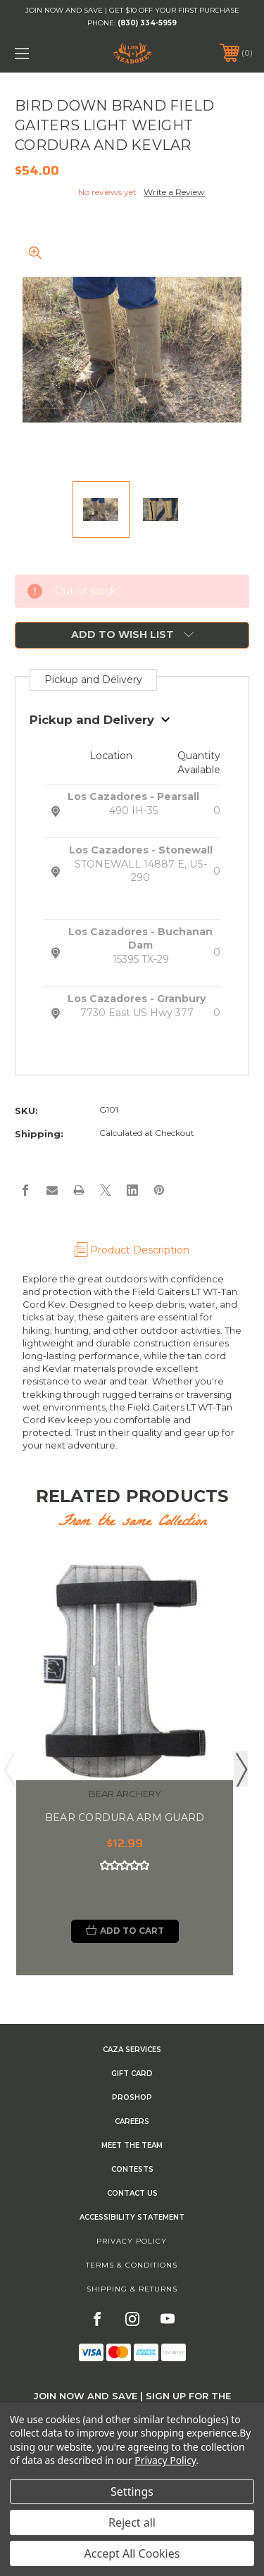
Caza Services (132, 2049)
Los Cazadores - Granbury (137, 998)
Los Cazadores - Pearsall (133, 796)
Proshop (132, 2097)
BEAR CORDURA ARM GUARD (125, 1817)
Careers (132, 2121)
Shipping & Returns (132, 2289)
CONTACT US (132, 2193)
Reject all (132, 2522)
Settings (132, 2491)
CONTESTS (132, 2169)
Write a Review (174, 192)
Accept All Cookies (132, 2553)
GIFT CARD (132, 2073)
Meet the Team (132, 2145)
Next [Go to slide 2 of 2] (241, 1769)
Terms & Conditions (131, 2265)
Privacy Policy (131, 2241)
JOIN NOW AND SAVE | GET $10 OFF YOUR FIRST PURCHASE (132, 10)
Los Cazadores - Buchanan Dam (140, 938)
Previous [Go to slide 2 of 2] (9, 1769)
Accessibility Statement (132, 2217)
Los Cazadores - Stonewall (141, 850)
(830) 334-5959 (147, 22)
